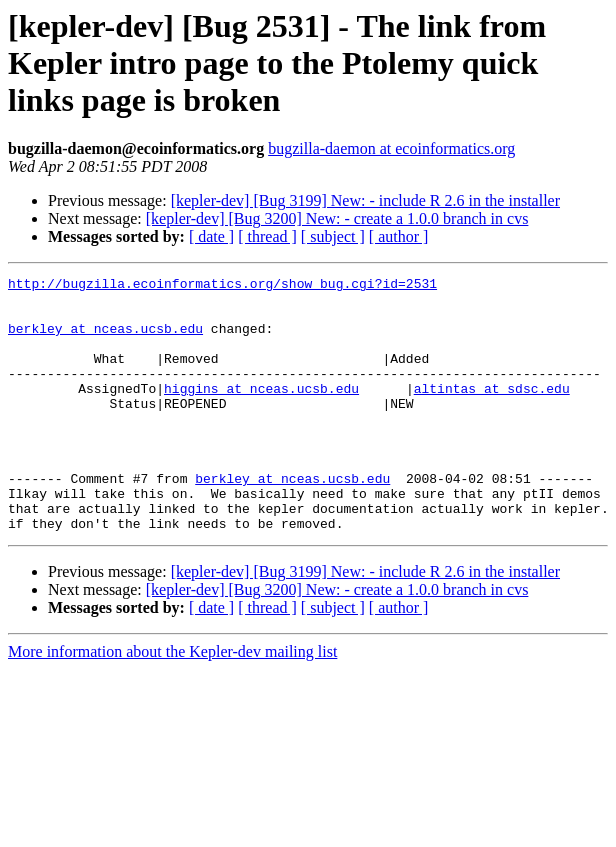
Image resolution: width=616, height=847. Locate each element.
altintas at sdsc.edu (492, 412)
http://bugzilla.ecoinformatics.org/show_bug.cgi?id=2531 (222, 286)
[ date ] (211, 236)
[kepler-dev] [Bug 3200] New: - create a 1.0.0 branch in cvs (337, 218)
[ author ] (399, 236)
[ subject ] (333, 236)
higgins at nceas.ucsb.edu (261, 412)
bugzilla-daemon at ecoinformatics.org (391, 148)
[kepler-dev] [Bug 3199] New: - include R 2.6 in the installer (365, 200)
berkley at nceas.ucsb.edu (105, 340)
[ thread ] (267, 236)
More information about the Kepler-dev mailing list (172, 702)
